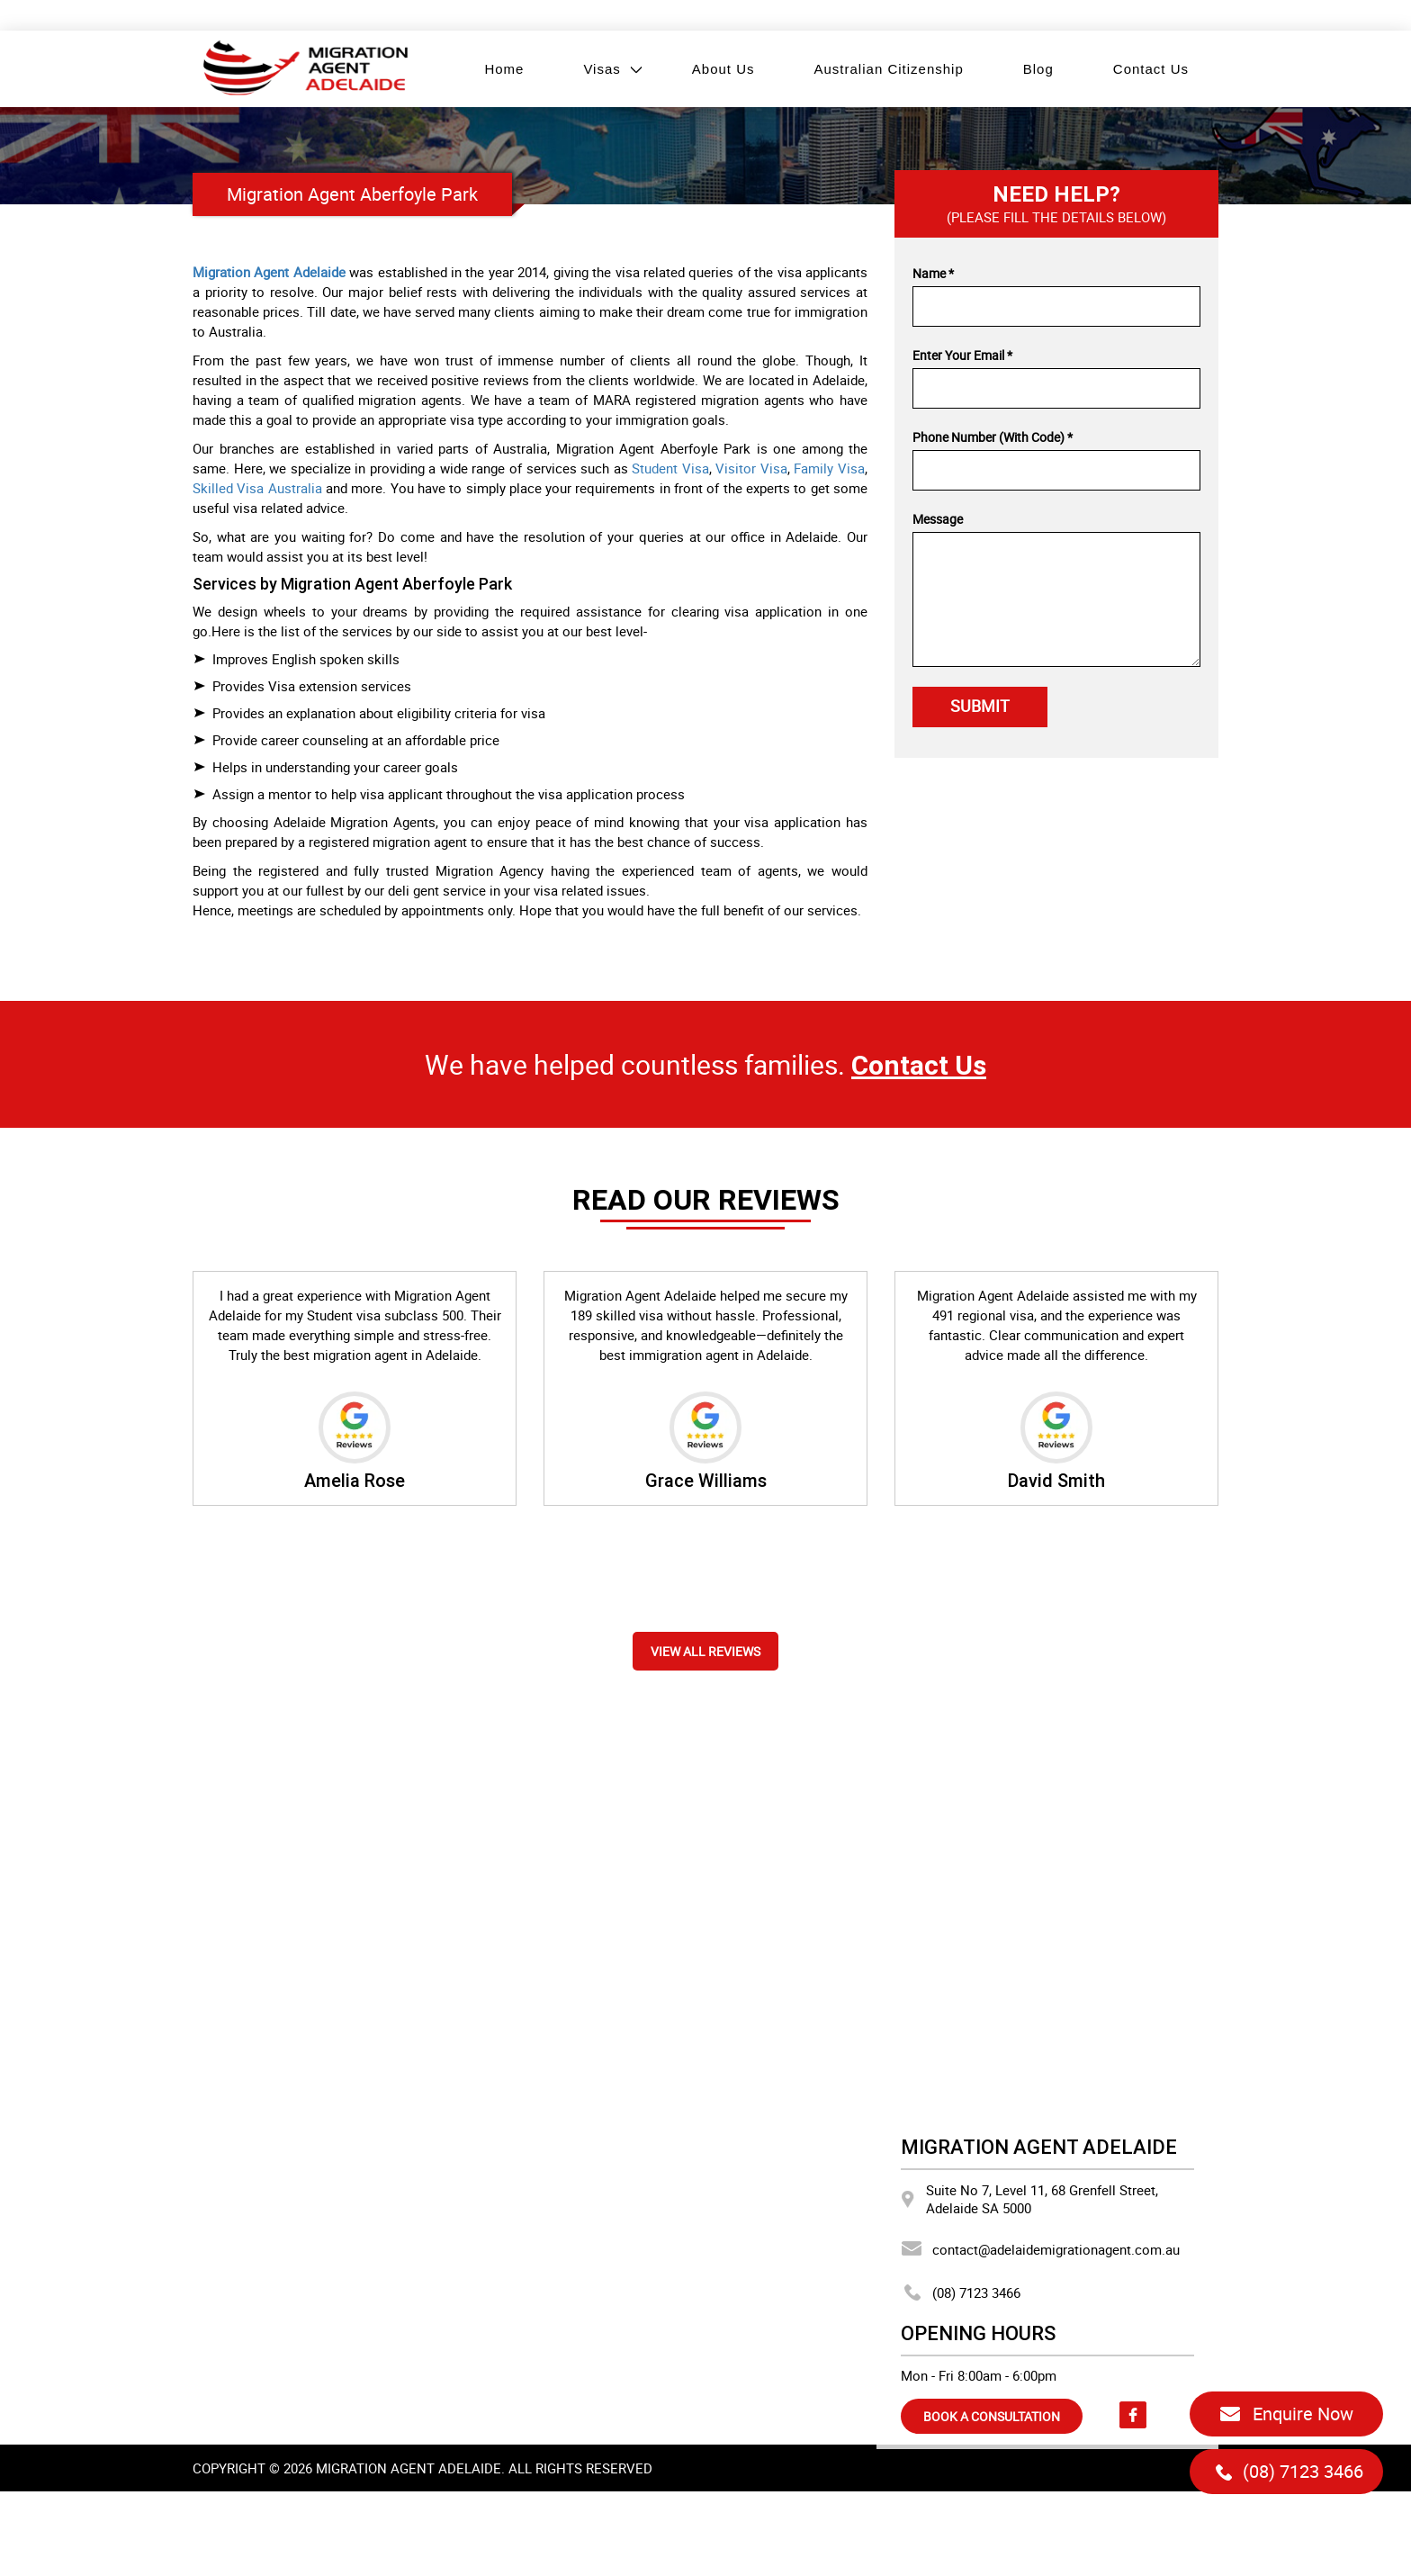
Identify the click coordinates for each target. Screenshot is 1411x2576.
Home (504, 69)
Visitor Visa (751, 468)
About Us (723, 69)
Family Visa (829, 468)
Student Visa (670, 468)
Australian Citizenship (889, 69)
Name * (933, 273)
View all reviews (705, 1651)
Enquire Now (1286, 2413)
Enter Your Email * (962, 355)
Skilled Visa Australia (257, 488)
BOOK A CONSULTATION (991, 2416)
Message (937, 518)
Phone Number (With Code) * (992, 437)
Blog (1038, 69)
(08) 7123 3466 (960, 2292)
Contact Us (1151, 69)
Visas (601, 69)
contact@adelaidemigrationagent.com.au (1040, 2249)
